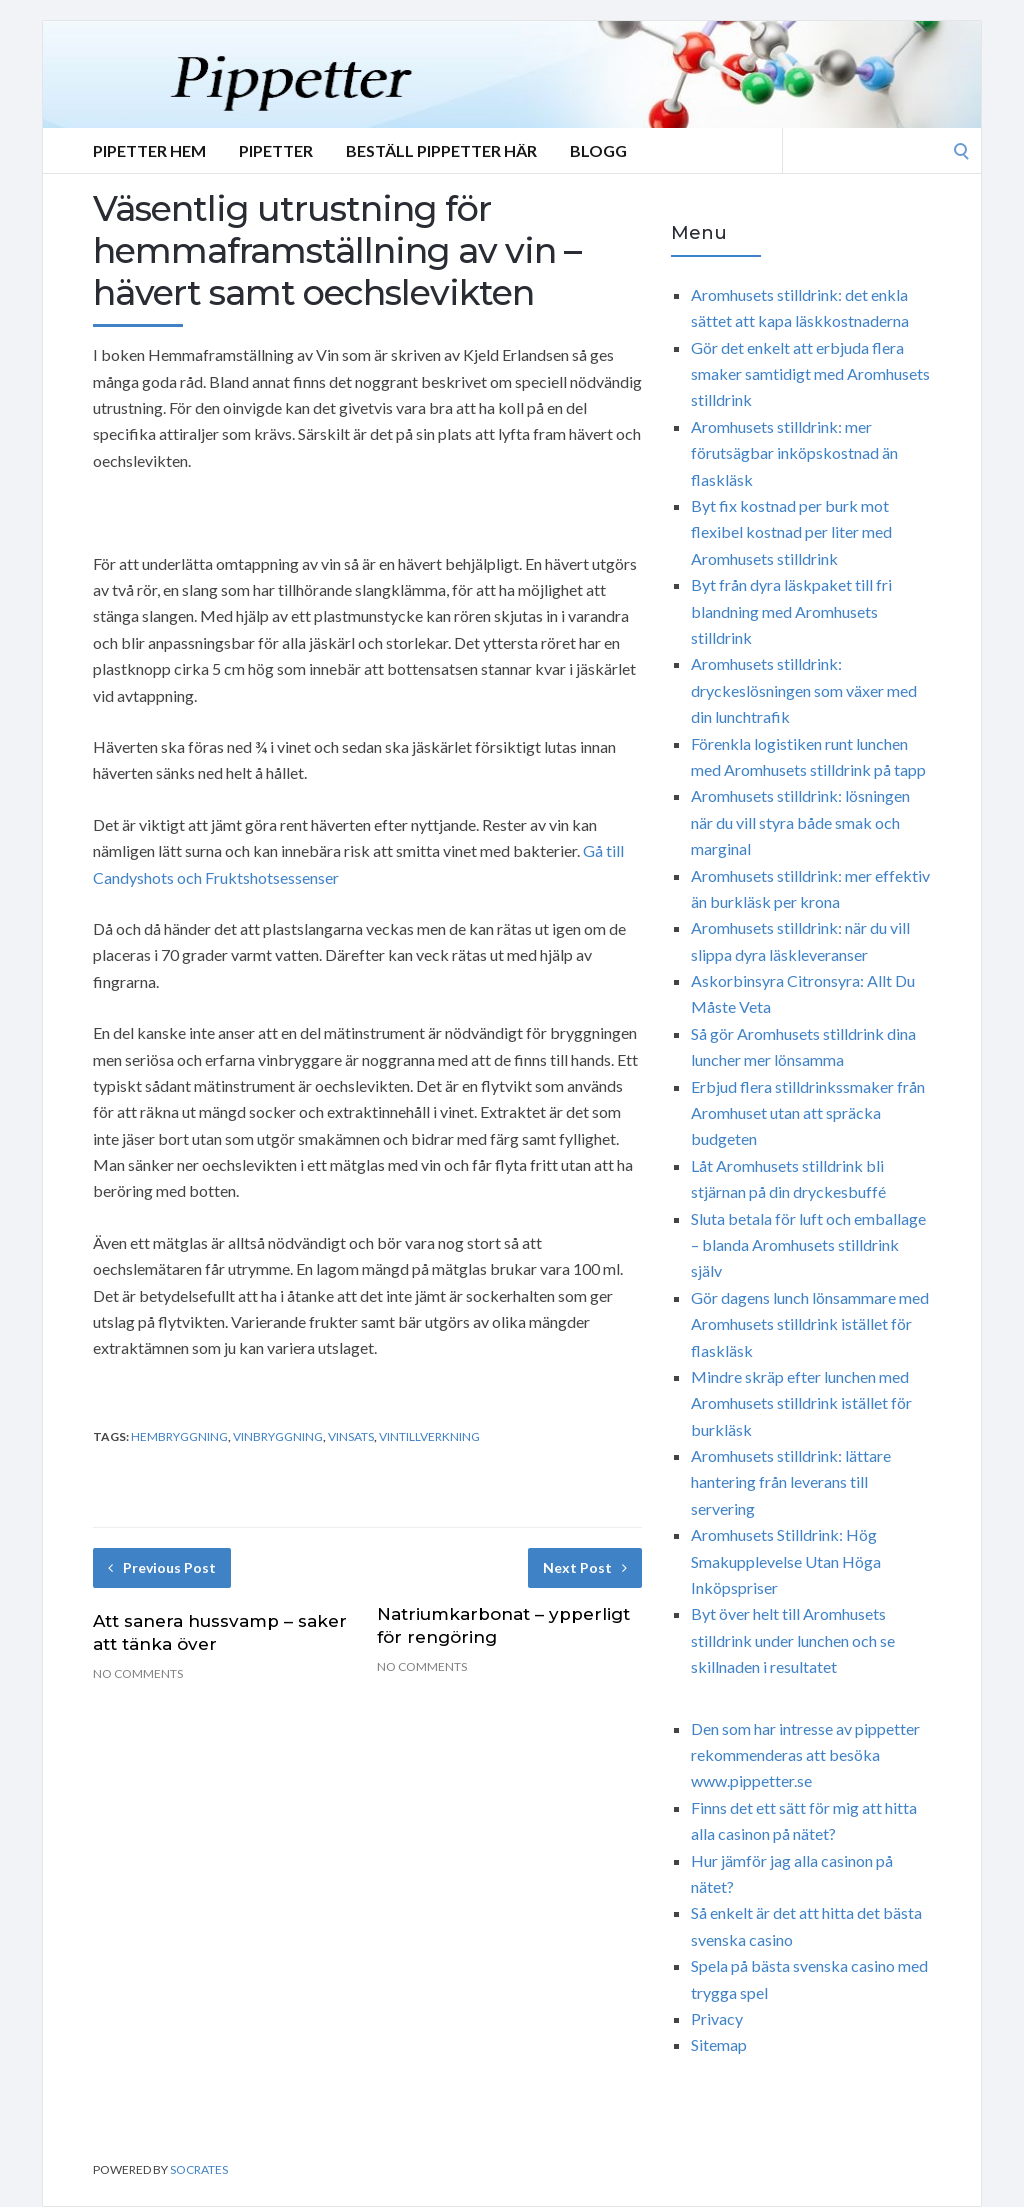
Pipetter (276, 150)
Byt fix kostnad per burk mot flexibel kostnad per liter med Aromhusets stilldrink (791, 532)
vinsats (351, 1436)
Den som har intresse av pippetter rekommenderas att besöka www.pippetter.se (805, 1755)
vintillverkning (429, 1436)
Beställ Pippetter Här (441, 150)
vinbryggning (278, 1436)
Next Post (585, 1567)
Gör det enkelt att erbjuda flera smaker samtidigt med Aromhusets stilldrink (810, 374)
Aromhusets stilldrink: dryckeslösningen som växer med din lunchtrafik (804, 690)
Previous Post (162, 1567)
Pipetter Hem (149, 150)
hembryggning (179, 1436)
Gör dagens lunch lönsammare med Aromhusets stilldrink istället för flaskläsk (810, 1324)
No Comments (138, 1673)
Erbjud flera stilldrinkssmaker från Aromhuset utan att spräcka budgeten (808, 1113)
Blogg (598, 150)
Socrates (199, 2169)
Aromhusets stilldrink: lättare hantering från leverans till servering (791, 1482)
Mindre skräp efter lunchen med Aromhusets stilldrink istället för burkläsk (801, 1403)
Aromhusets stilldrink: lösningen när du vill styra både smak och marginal (800, 822)
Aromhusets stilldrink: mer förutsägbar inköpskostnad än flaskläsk (794, 453)
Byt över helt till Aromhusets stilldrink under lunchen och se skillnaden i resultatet (793, 1640)
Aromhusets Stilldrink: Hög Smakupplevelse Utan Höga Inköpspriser (786, 1561)
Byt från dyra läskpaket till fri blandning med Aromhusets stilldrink (791, 611)
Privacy (717, 2018)
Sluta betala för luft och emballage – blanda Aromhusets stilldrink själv (808, 1245)
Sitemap (719, 2044)
